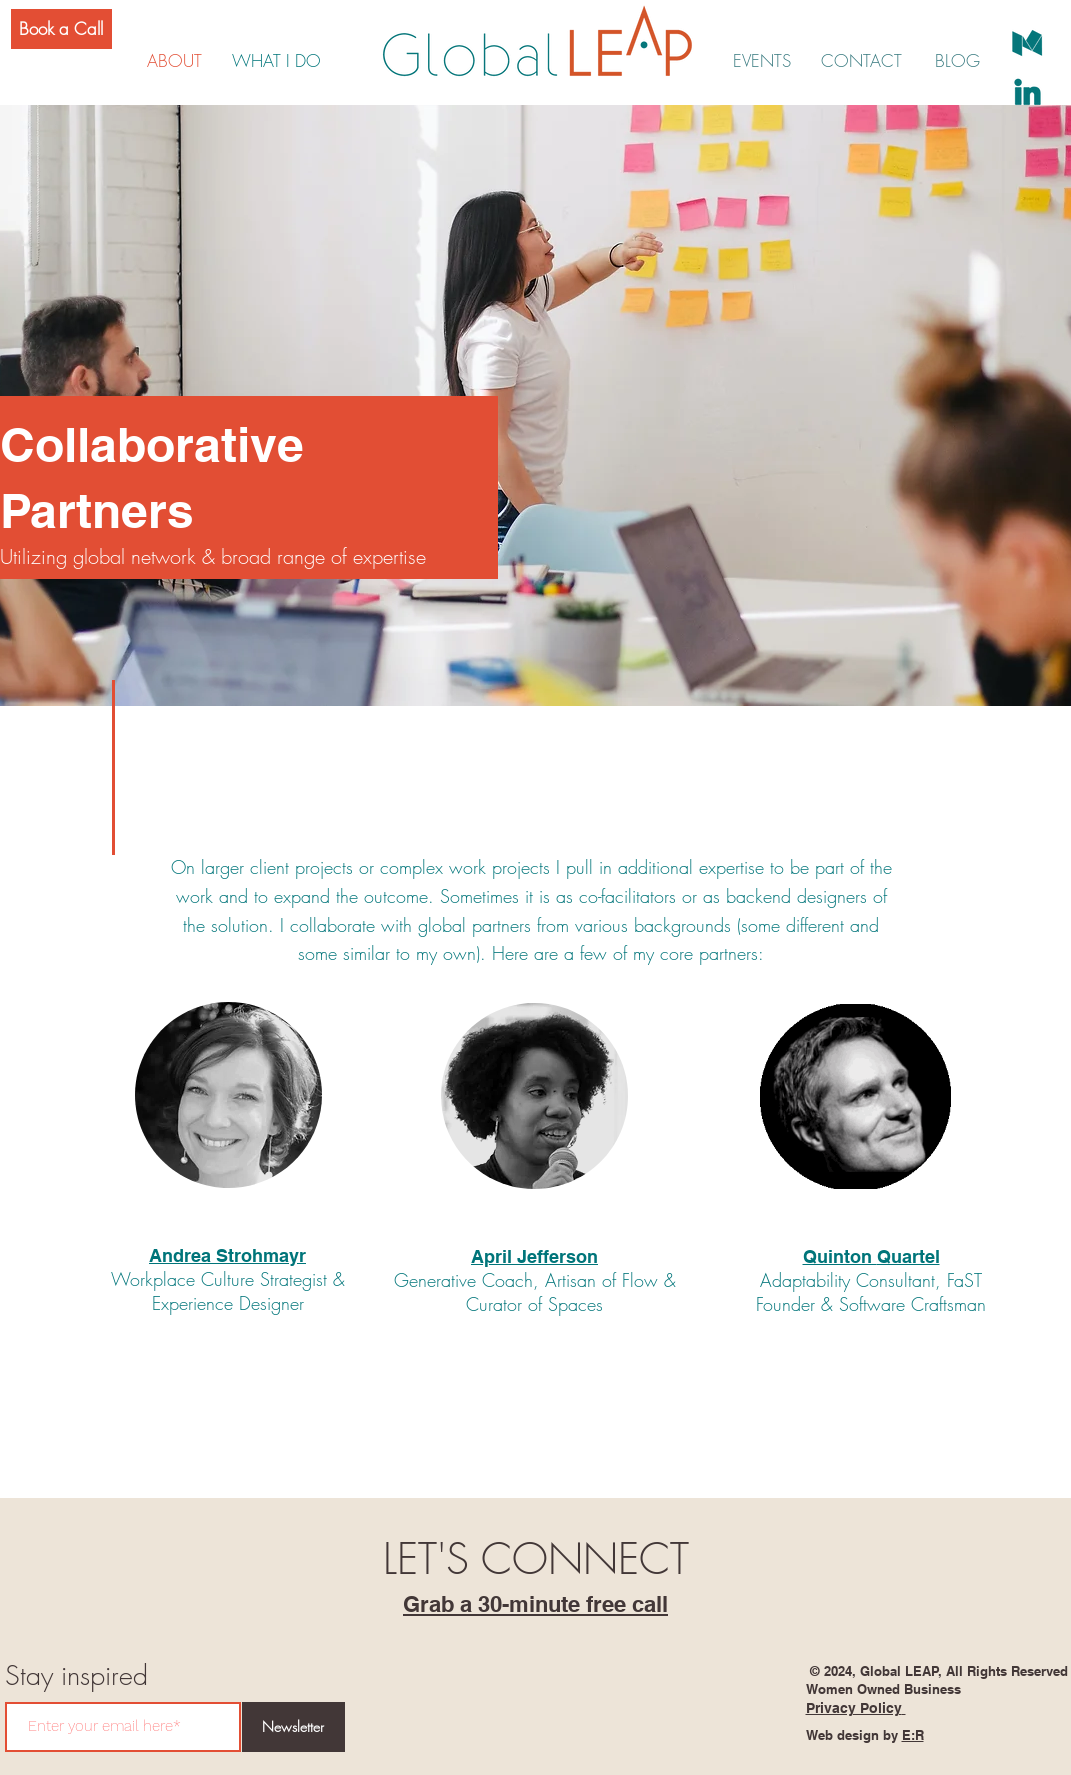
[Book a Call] (61, 29)
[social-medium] (1027, 43)
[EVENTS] (762, 61)
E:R (913, 1735)
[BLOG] (957, 61)
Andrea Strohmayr (227, 1255)
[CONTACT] (861, 61)
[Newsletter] (293, 1727)
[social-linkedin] (1027, 91)
